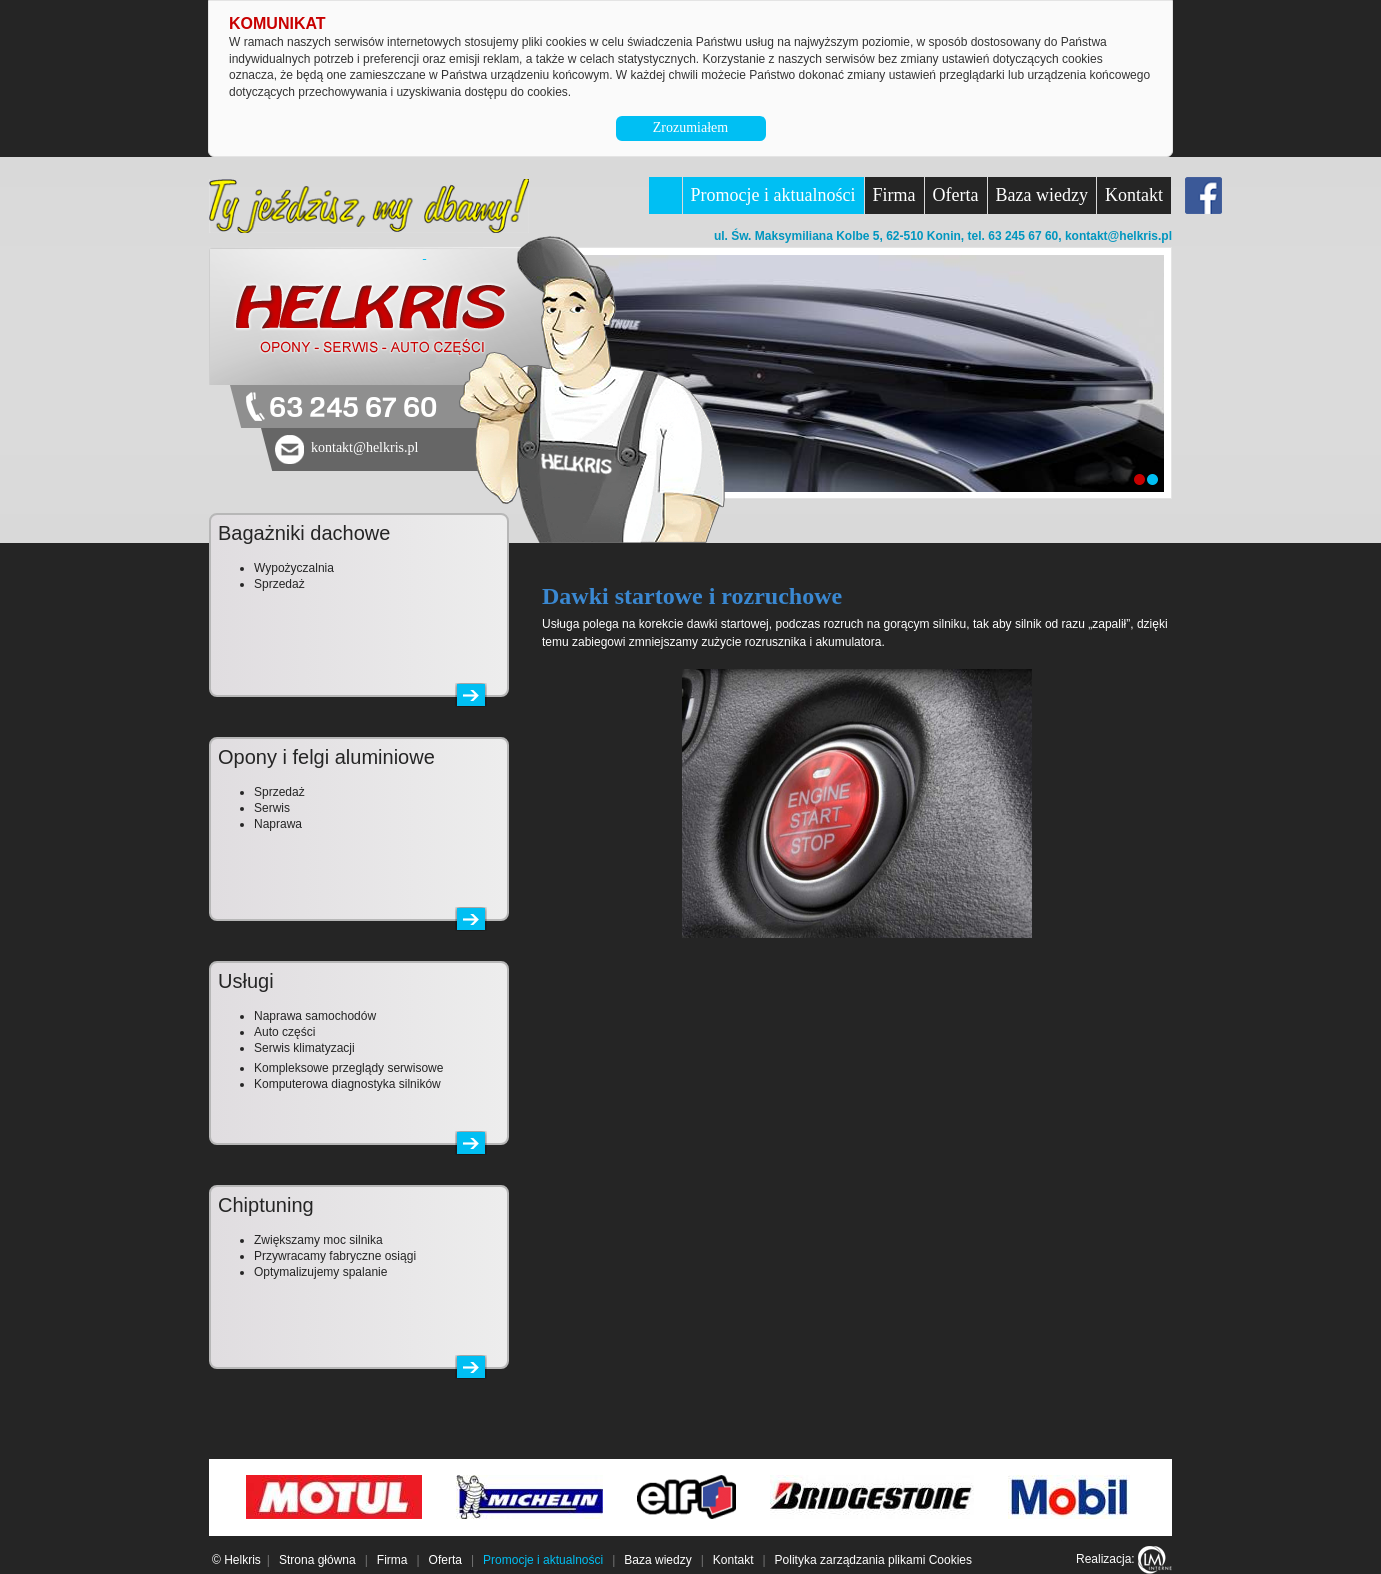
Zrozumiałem (690, 127)
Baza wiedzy (1042, 195)
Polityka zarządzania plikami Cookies (873, 1560)
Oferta (956, 195)
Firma (894, 195)
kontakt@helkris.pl (1118, 236)
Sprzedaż (279, 584)
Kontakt (1134, 195)
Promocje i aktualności (773, 195)
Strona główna (317, 1560)
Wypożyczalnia (294, 568)
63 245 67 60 (353, 408)
